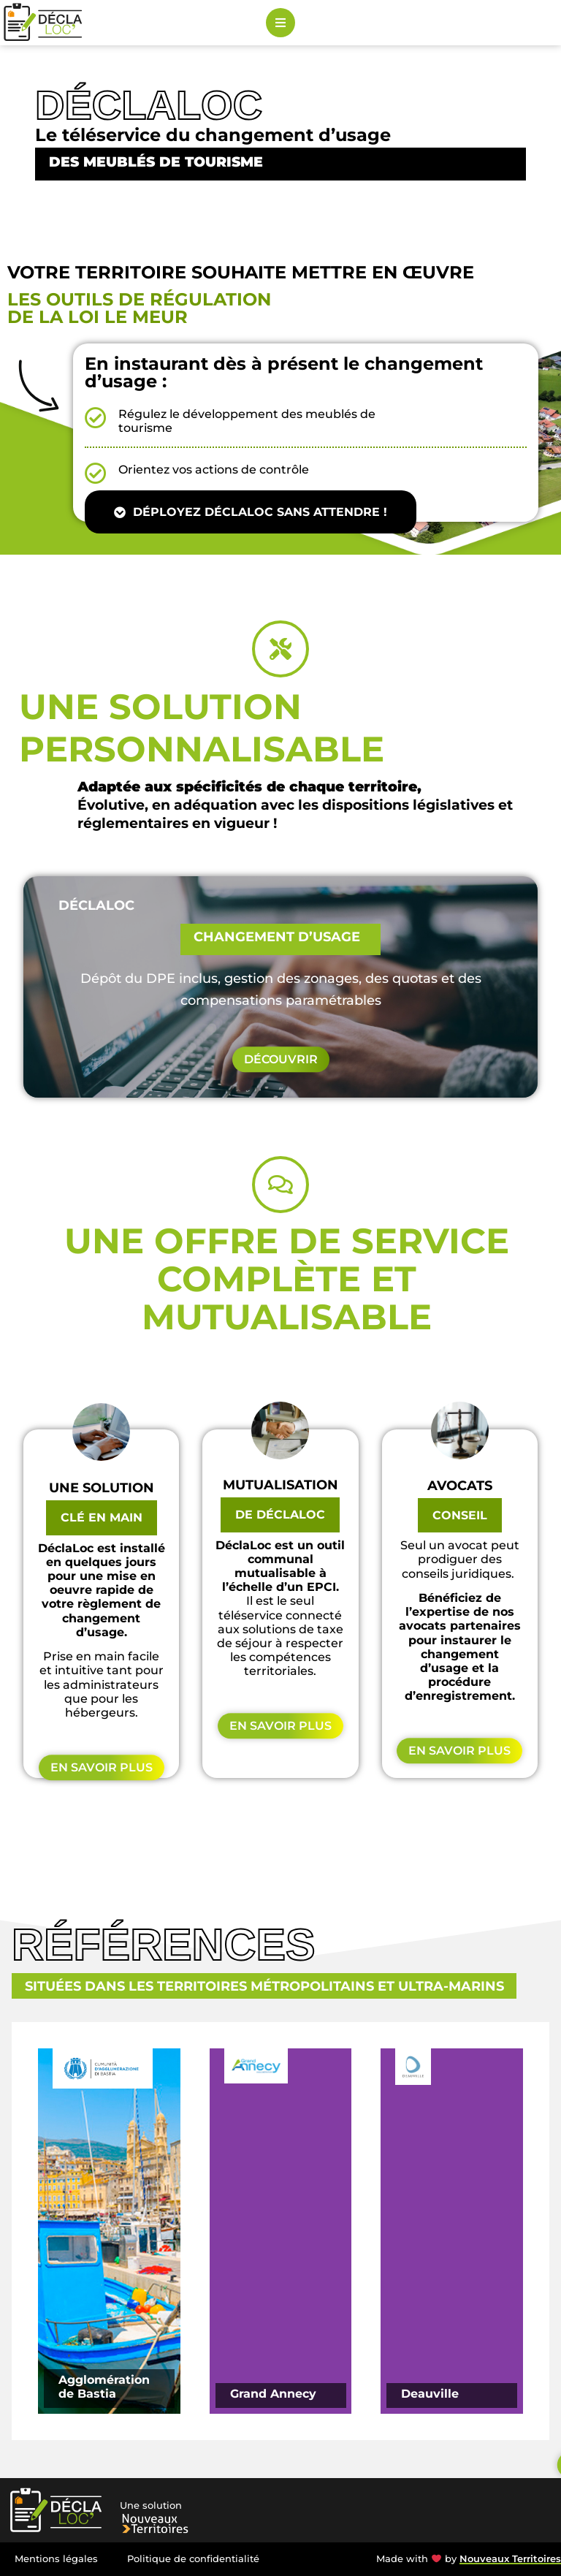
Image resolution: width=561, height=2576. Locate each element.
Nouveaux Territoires (510, 2558)
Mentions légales (56, 2558)
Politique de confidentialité (193, 2558)
